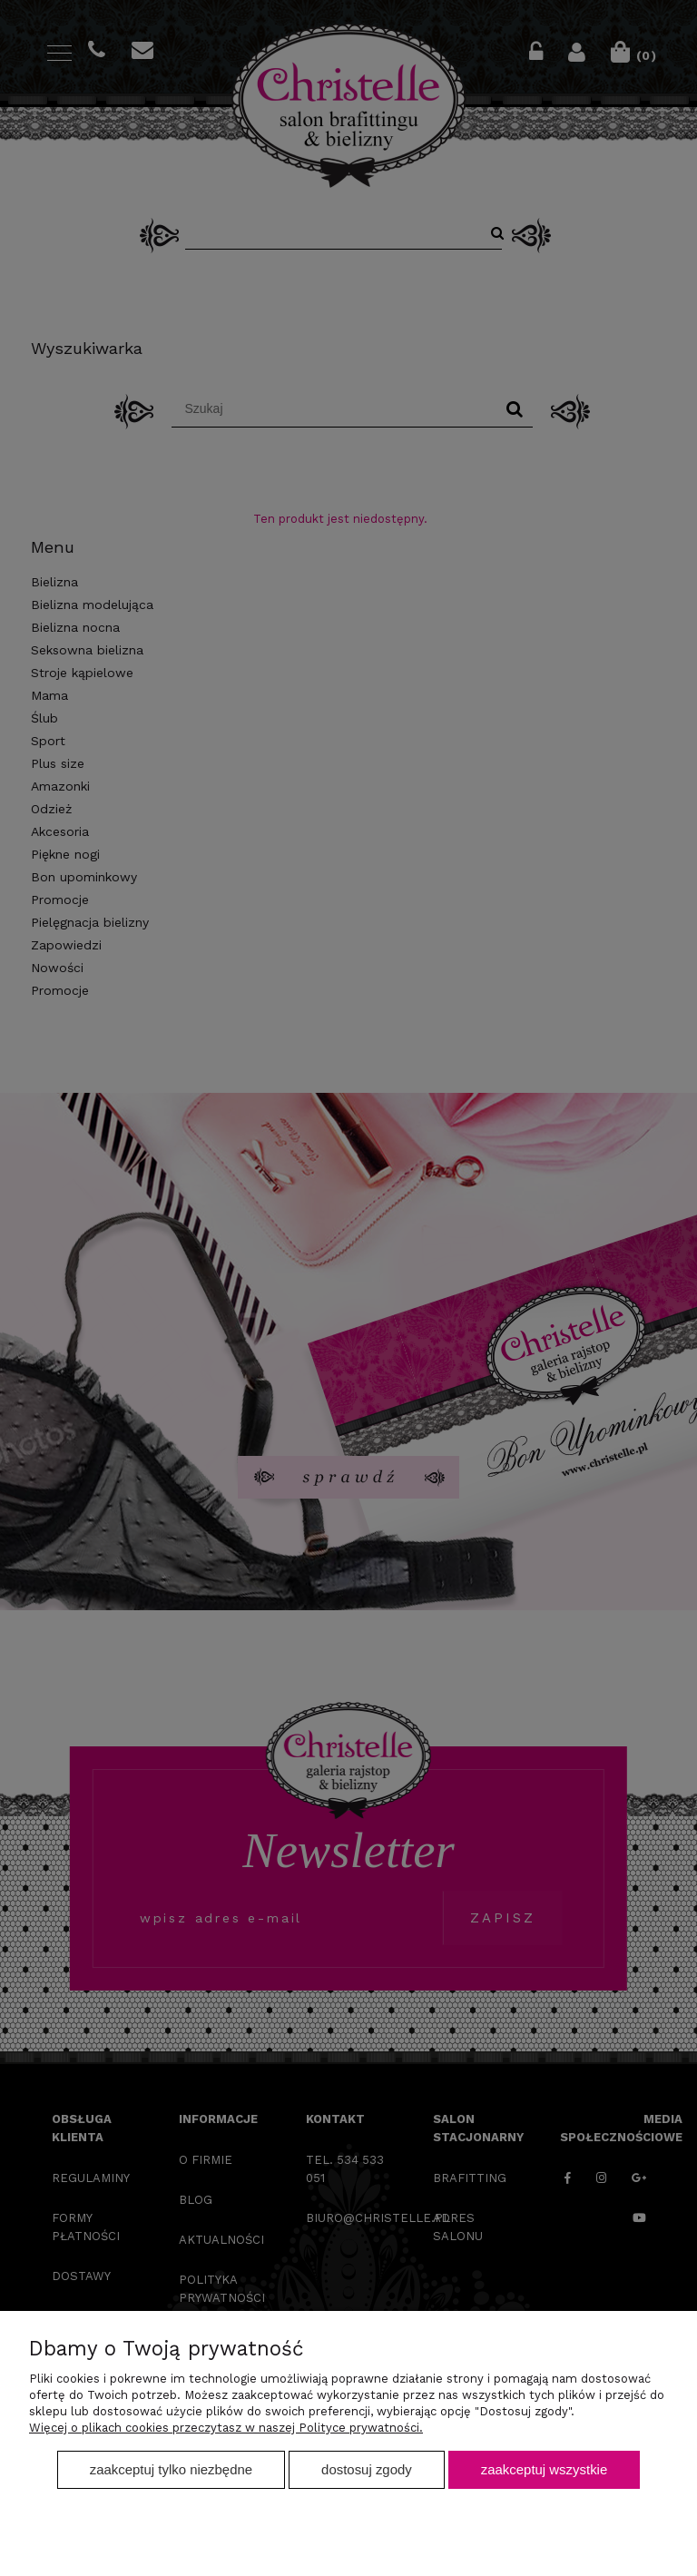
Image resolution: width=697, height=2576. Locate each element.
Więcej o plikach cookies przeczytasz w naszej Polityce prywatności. (226, 2427)
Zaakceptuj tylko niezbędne (171, 2469)
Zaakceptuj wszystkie (544, 2469)
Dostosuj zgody (366, 2469)
